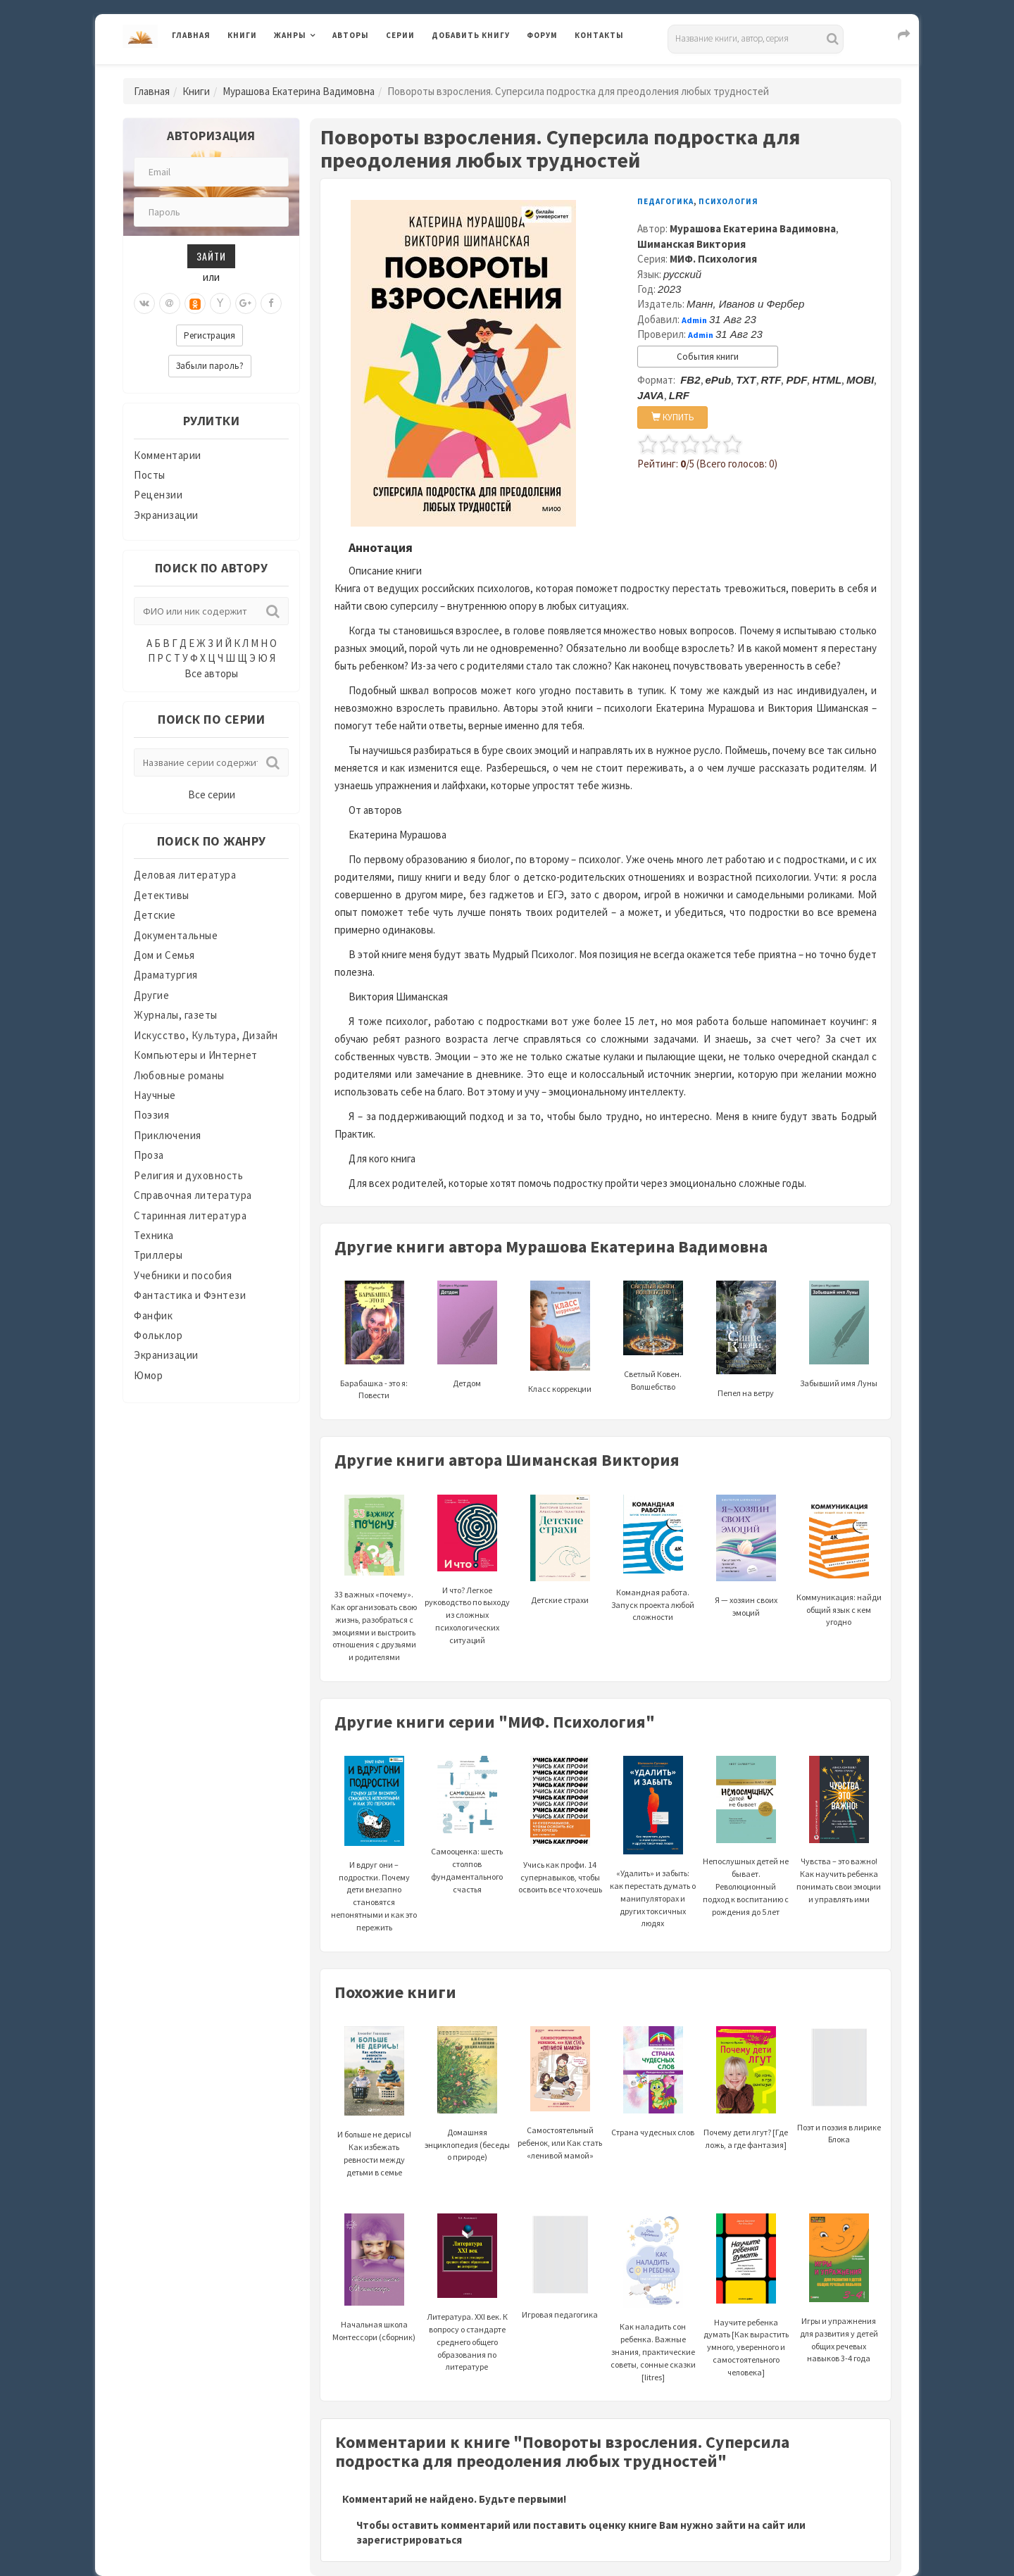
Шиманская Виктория (691, 244)
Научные (155, 1095)
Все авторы (211, 673)
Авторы (350, 35)
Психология (728, 201)
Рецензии (158, 494)
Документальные (176, 935)
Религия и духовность (188, 1175)
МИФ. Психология (713, 258)
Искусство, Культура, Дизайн (206, 1035)
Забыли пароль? (210, 366)
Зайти (211, 256)
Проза (149, 1155)
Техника (154, 1235)
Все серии (211, 794)
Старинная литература (190, 1215)
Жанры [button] (290, 35)
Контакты (599, 35)
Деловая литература (185, 874)
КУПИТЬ (672, 417)
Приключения (167, 1135)
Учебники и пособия (183, 1275)
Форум (542, 35)
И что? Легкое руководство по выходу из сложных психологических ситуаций (467, 1585)
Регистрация (209, 335)
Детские (155, 915)
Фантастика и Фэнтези (190, 1295)
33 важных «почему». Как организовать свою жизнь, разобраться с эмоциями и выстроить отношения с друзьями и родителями (374, 1595)
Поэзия (151, 1114)
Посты (149, 475)
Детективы (161, 895)
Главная (191, 35)
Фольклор (158, 1335)
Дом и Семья (164, 955)
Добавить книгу (471, 35)
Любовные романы (179, 1075)
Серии (400, 35)
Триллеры (158, 1255)
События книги (708, 357)
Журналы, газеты (176, 1015)
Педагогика (665, 201)
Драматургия (166, 974)
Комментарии (167, 455)
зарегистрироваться (409, 2539)
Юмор (148, 1375)
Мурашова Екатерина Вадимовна (299, 91)
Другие (151, 995)
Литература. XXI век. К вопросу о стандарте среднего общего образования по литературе (467, 2310)
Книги (242, 35)
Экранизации (166, 515)
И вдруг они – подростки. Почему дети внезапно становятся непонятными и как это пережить (374, 1864)
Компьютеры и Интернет (196, 1055)
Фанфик (153, 1315)
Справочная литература (193, 1195)
